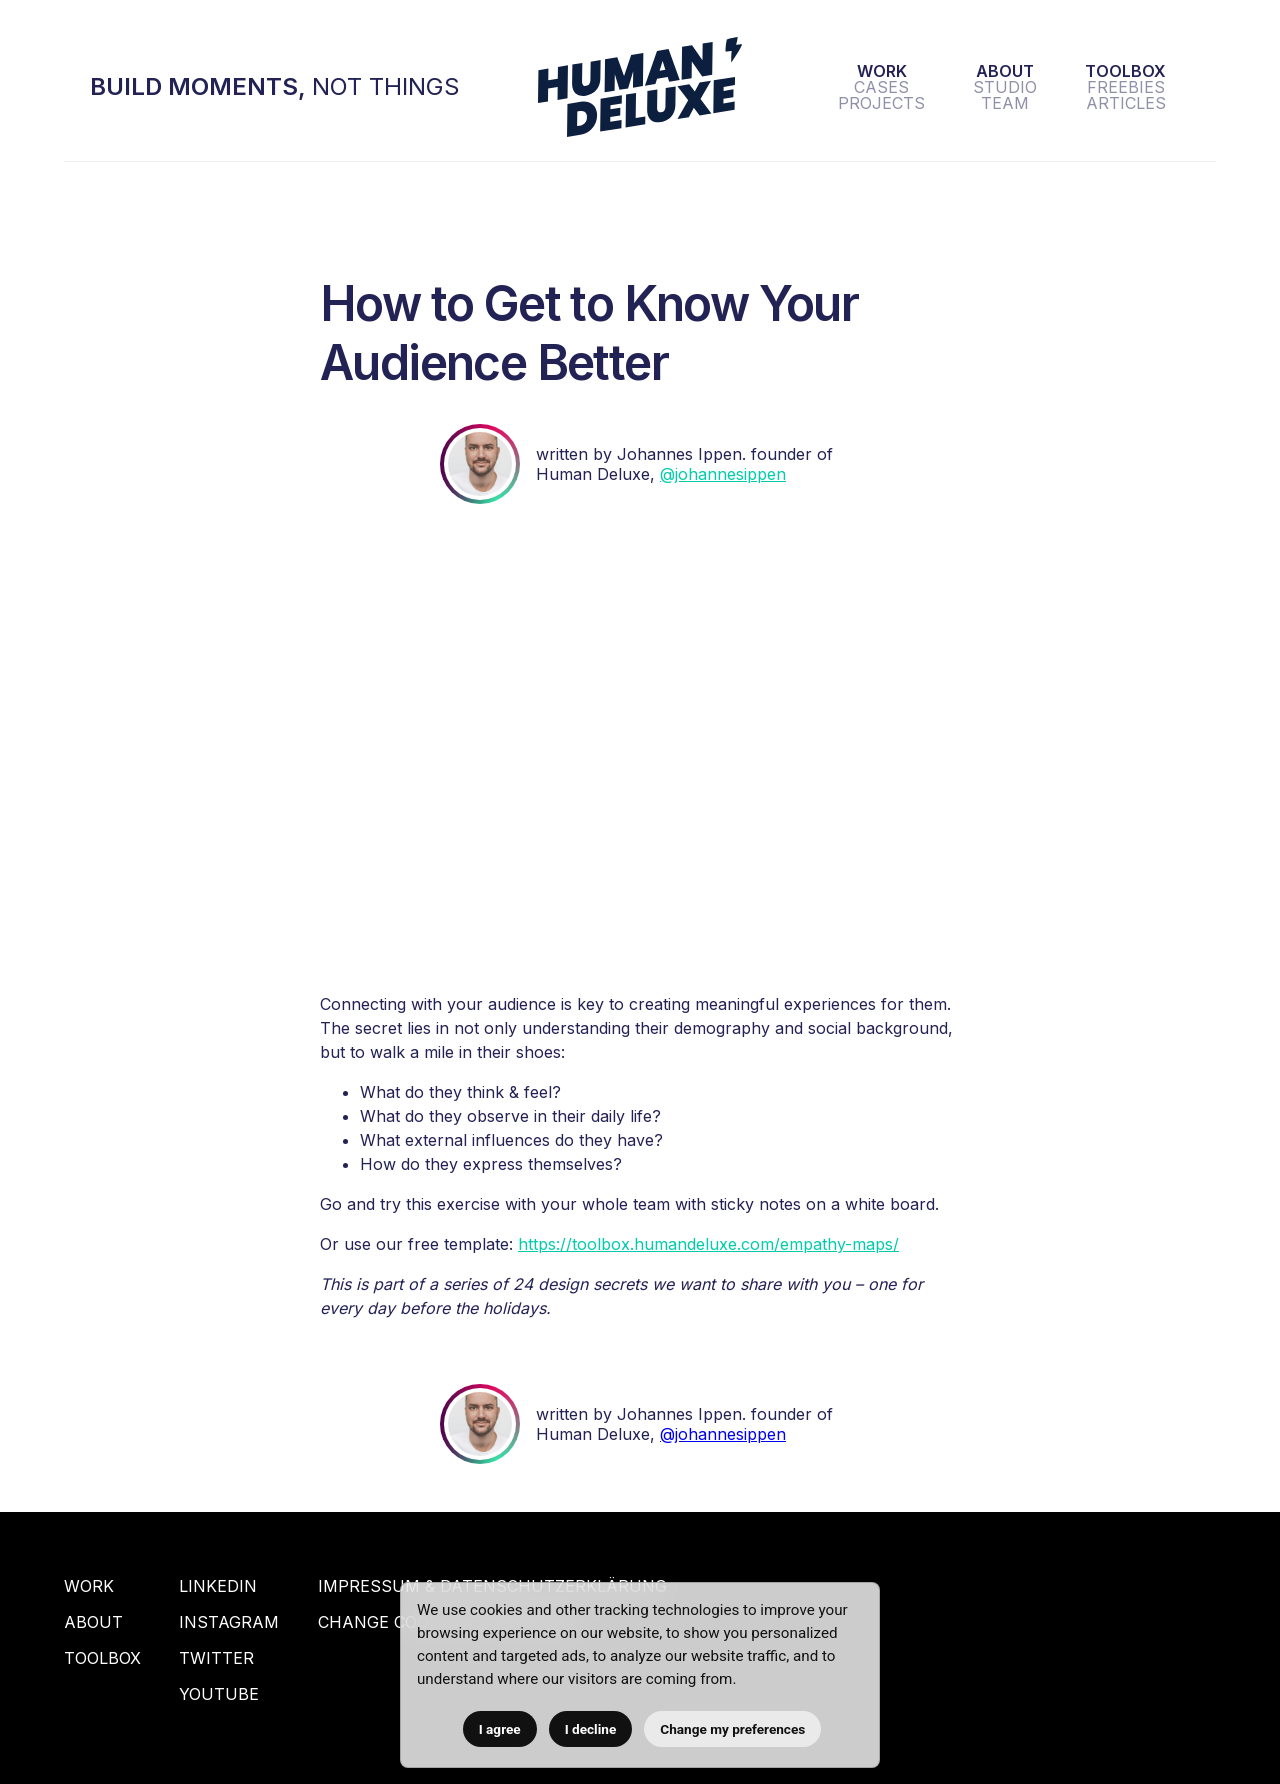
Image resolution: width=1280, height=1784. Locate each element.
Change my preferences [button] (732, 1729)
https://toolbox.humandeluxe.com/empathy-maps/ (708, 1244)
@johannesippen (723, 474)
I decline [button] (591, 1729)
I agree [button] (500, 1729)
